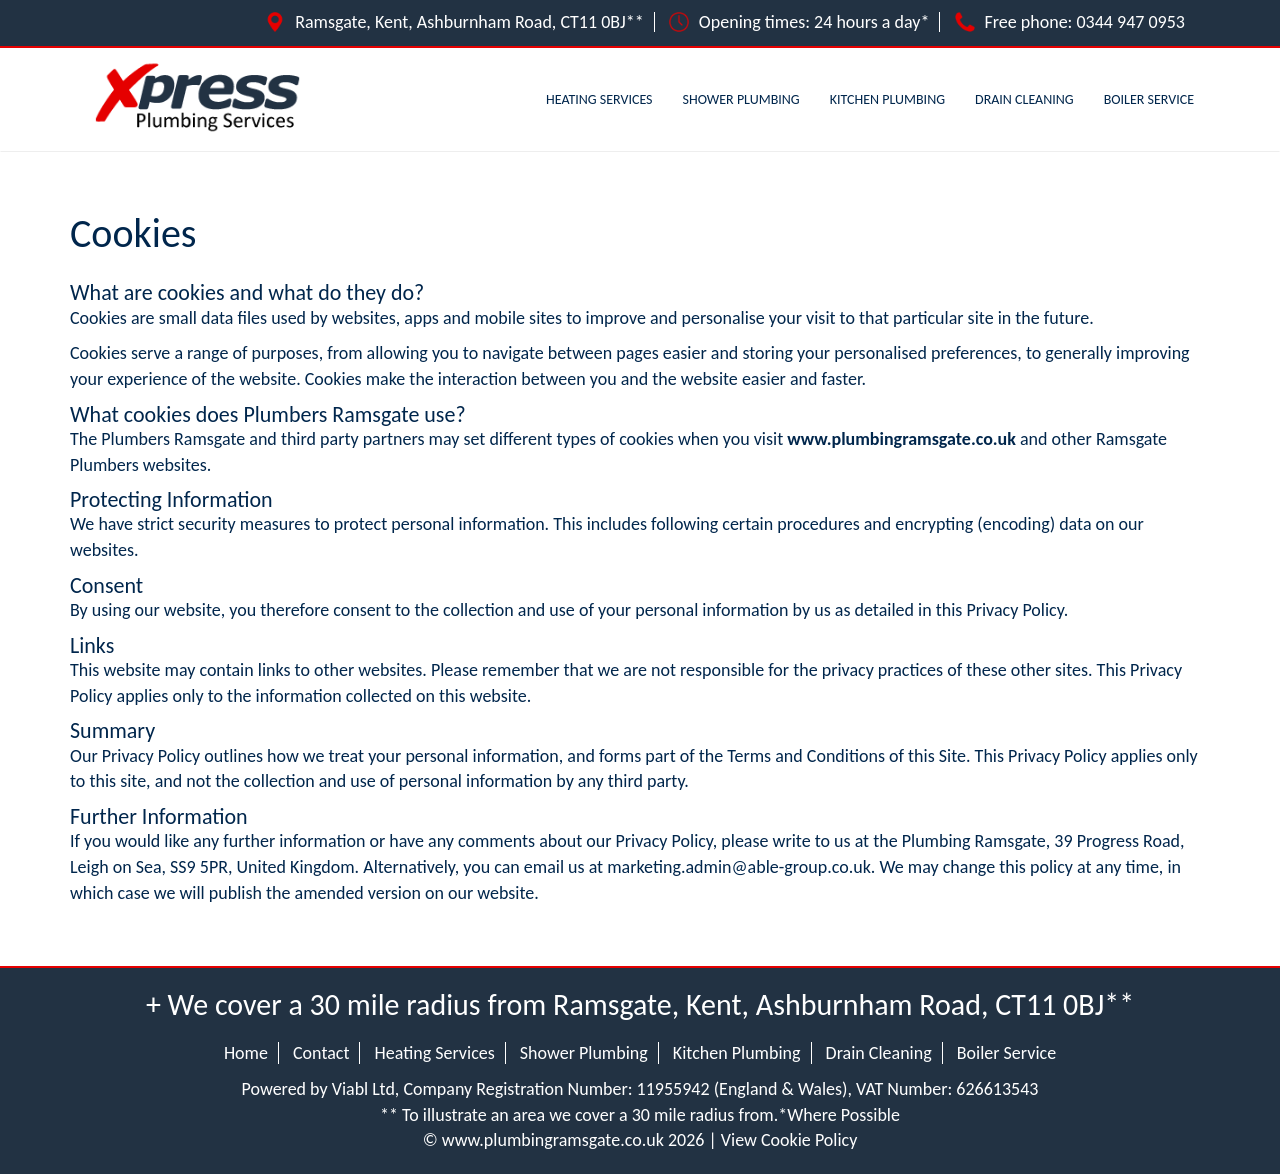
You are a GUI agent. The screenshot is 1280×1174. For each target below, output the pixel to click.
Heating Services (599, 99)
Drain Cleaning (1024, 99)
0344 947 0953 (1131, 22)
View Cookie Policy (789, 1140)
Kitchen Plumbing (887, 99)
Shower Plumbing (741, 99)
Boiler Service (1149, 99)
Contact (321, 1053)
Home (246, 1053)
